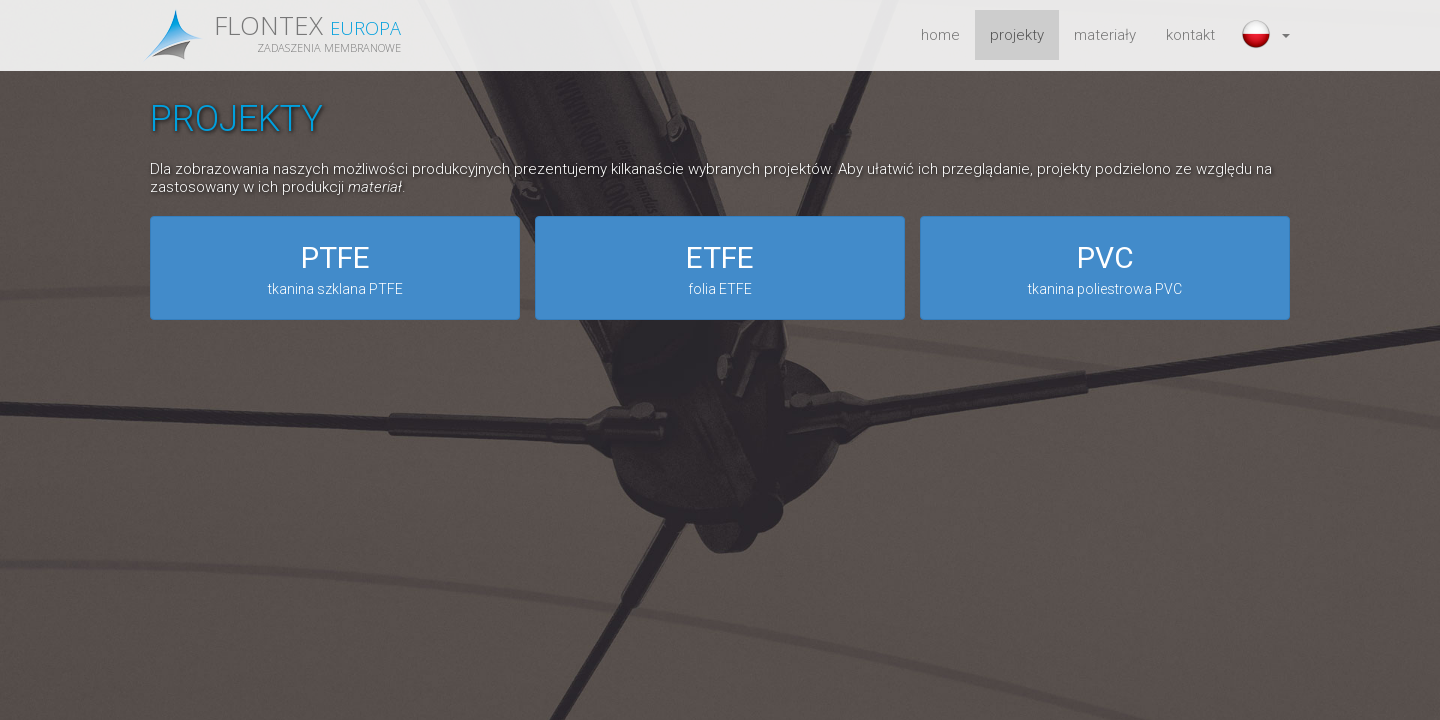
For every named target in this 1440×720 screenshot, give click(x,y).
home (940, 35)
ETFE (720, 270)
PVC (1105, 270)
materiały (1105, 35)
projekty (1017, 35)
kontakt (1190, 35)
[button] (1267, 35)
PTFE (335, 270)
